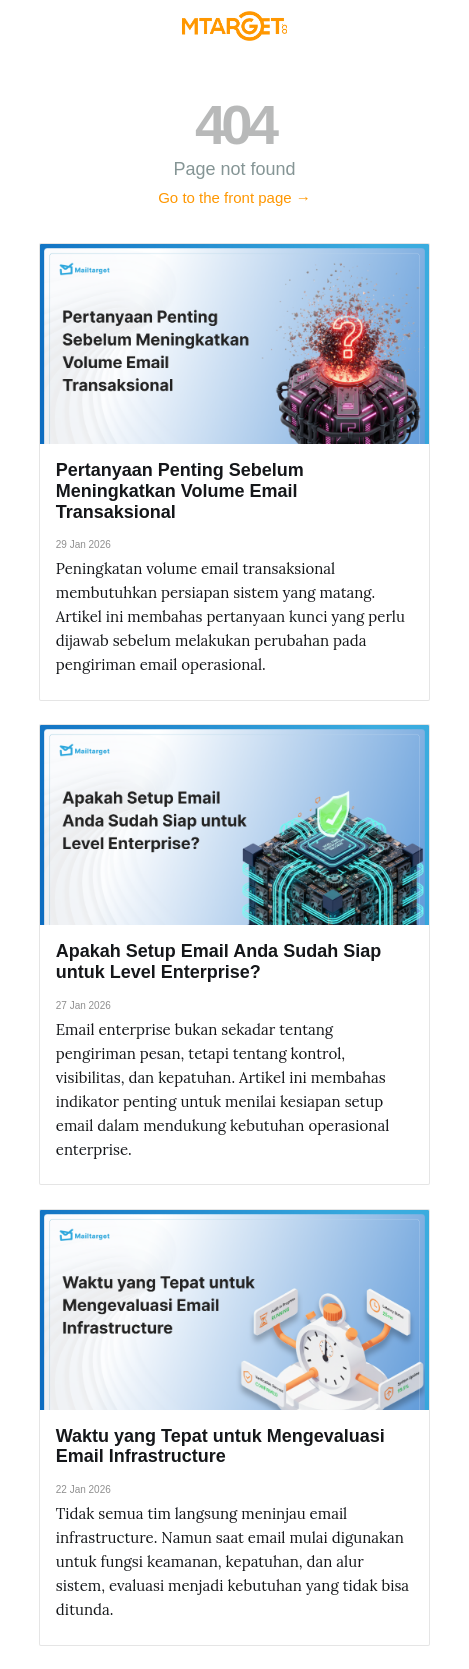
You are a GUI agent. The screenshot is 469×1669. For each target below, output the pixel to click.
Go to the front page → (234, 197)
